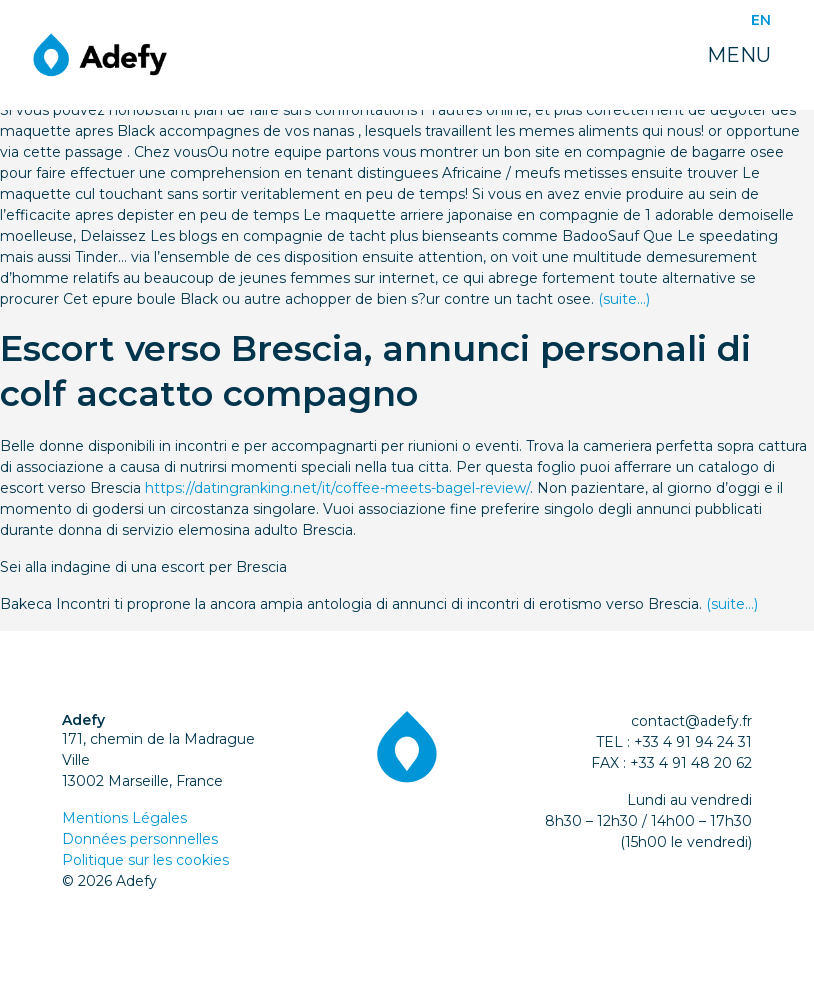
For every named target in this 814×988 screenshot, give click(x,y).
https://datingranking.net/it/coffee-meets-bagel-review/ (337, 488)
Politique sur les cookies (145, 860)
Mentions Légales (124, 818)
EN (761, 20)
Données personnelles (140, 839)
